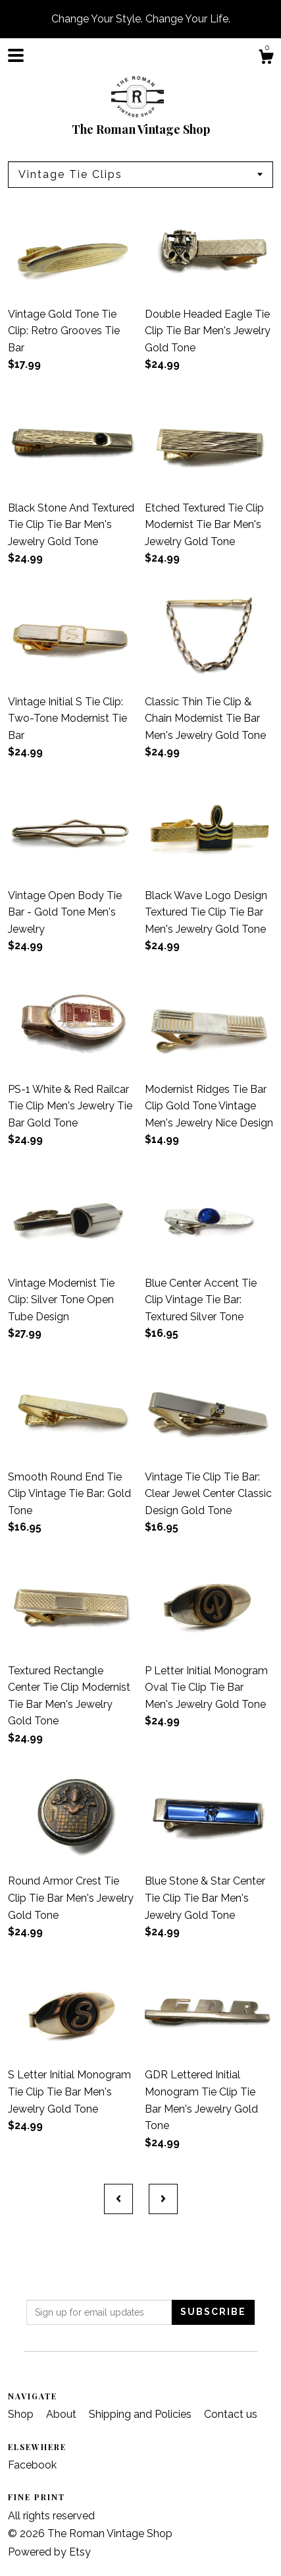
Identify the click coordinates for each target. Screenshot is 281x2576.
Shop (22, 2414)
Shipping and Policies (141, 2414)
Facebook (32, 2465)
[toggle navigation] (16, 55)
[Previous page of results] (118, 2199)
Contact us (230, 2414)
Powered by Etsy (49, 2552)
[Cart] (266, 59)
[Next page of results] (163, 2199)
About (62, 2414)
